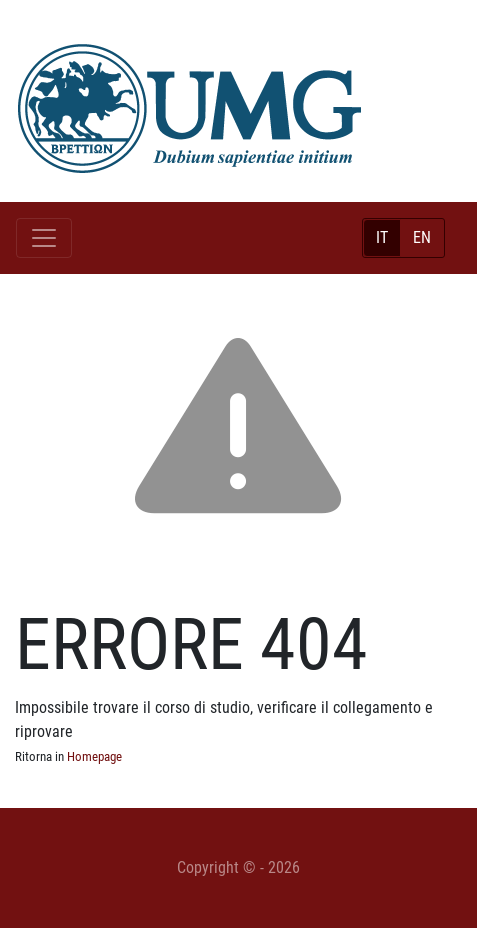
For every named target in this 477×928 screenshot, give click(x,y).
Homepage (94, 756)
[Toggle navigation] (44, 238)
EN (422, 237)
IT (382, 237)
